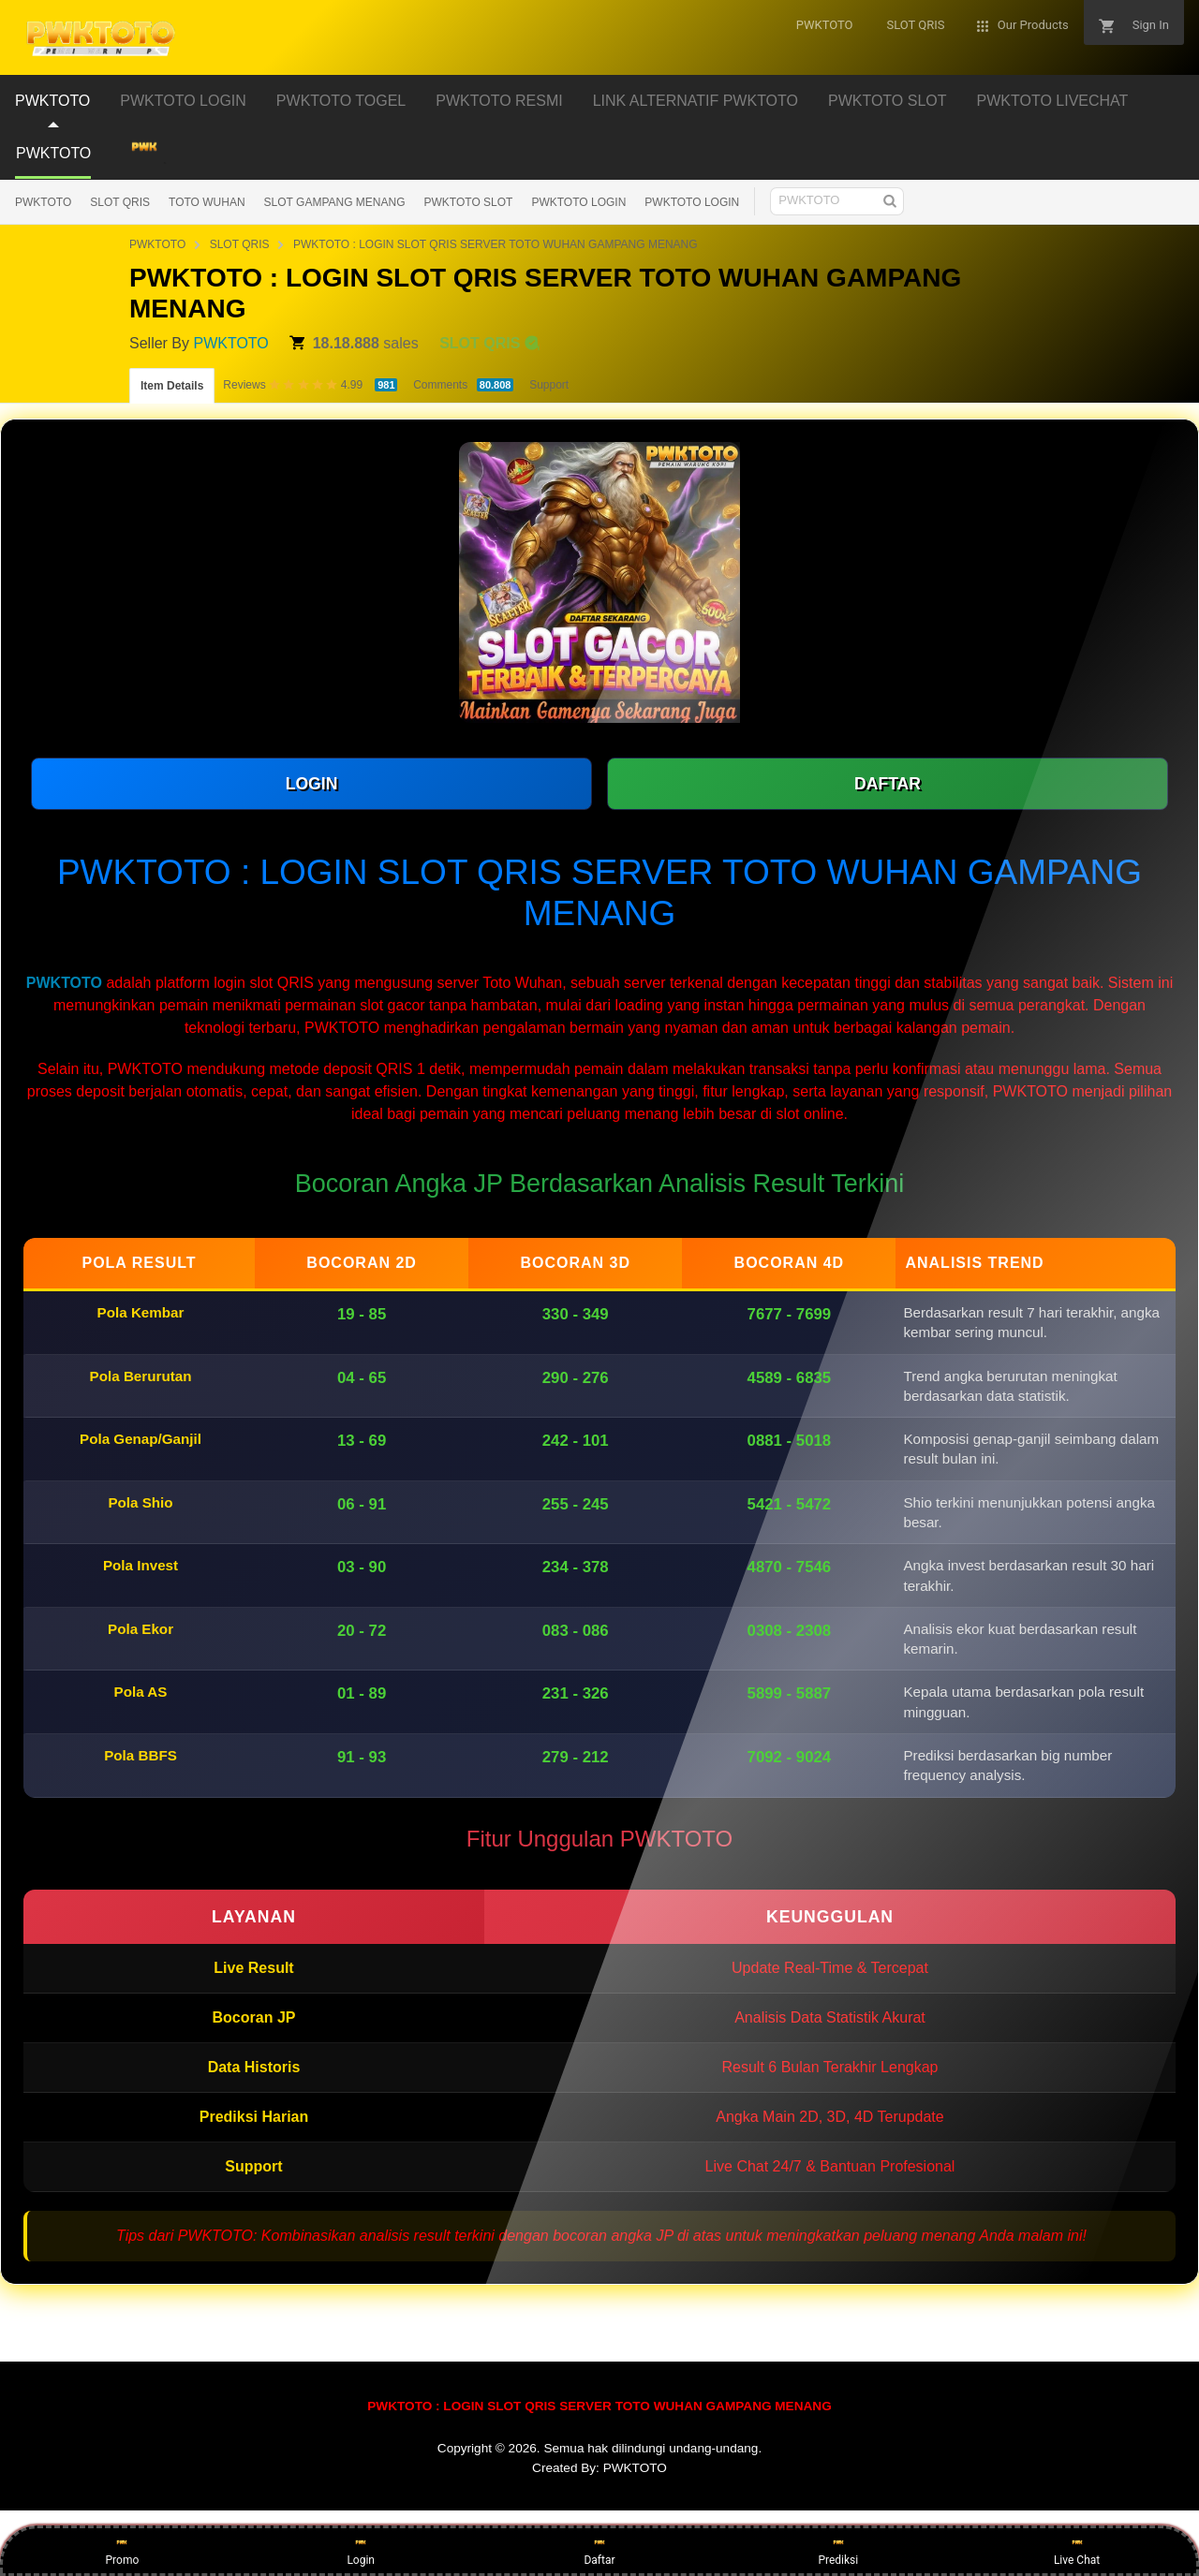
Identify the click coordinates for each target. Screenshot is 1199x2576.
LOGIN (312, 783)
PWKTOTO (43, 202)
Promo (123, 2550)
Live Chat (1077, 2550)
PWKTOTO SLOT (468, 202)
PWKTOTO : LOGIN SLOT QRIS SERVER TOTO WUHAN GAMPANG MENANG (495, 244)
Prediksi (838, 2550)
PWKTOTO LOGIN (578, 202)
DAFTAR (887, 783)
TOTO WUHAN (207, 202)
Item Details (172, 385)
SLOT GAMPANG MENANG (335, 202)
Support (549, 384)
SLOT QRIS (120, 202)
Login (361, 2550)
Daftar (599, 2550)
